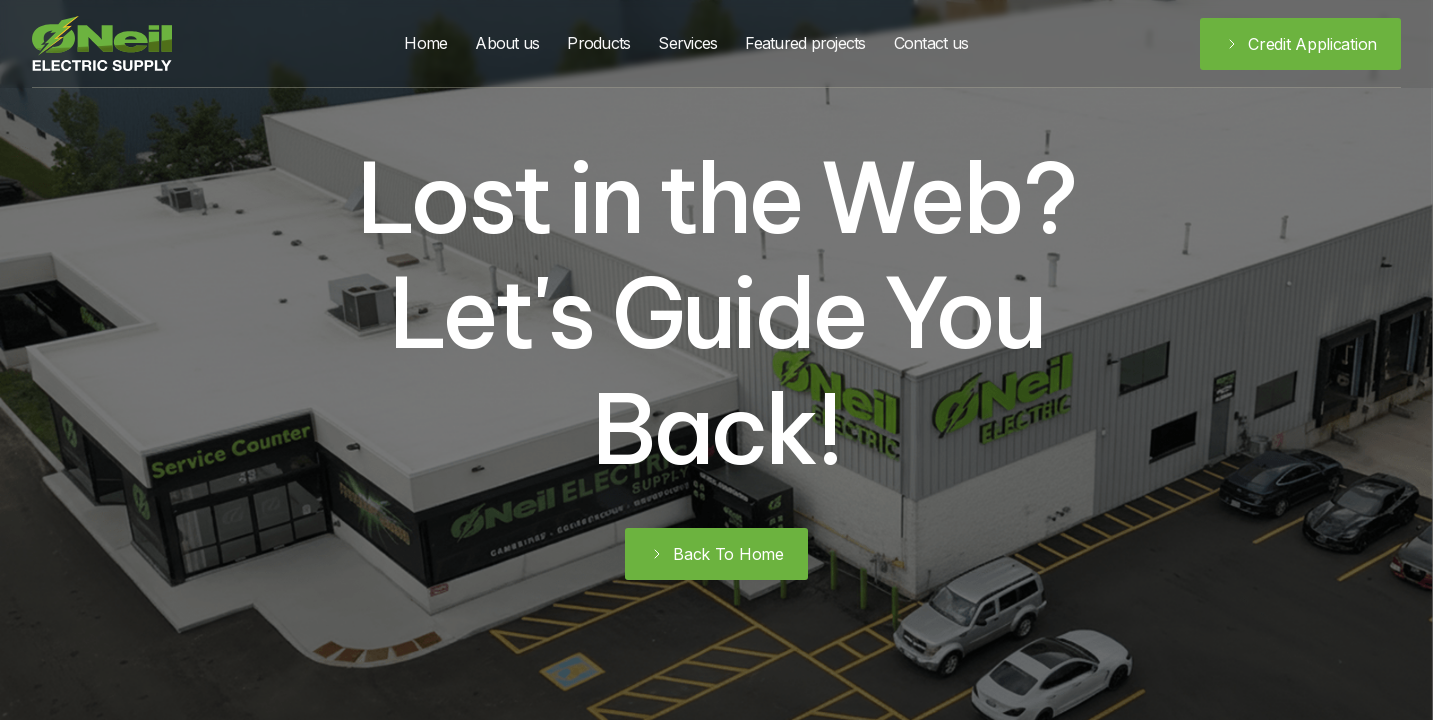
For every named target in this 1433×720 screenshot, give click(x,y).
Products (598, 43)
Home (425, 43)
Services (687, 43)
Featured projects (805, 43)
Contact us (931, 43)
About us (507, 43)
